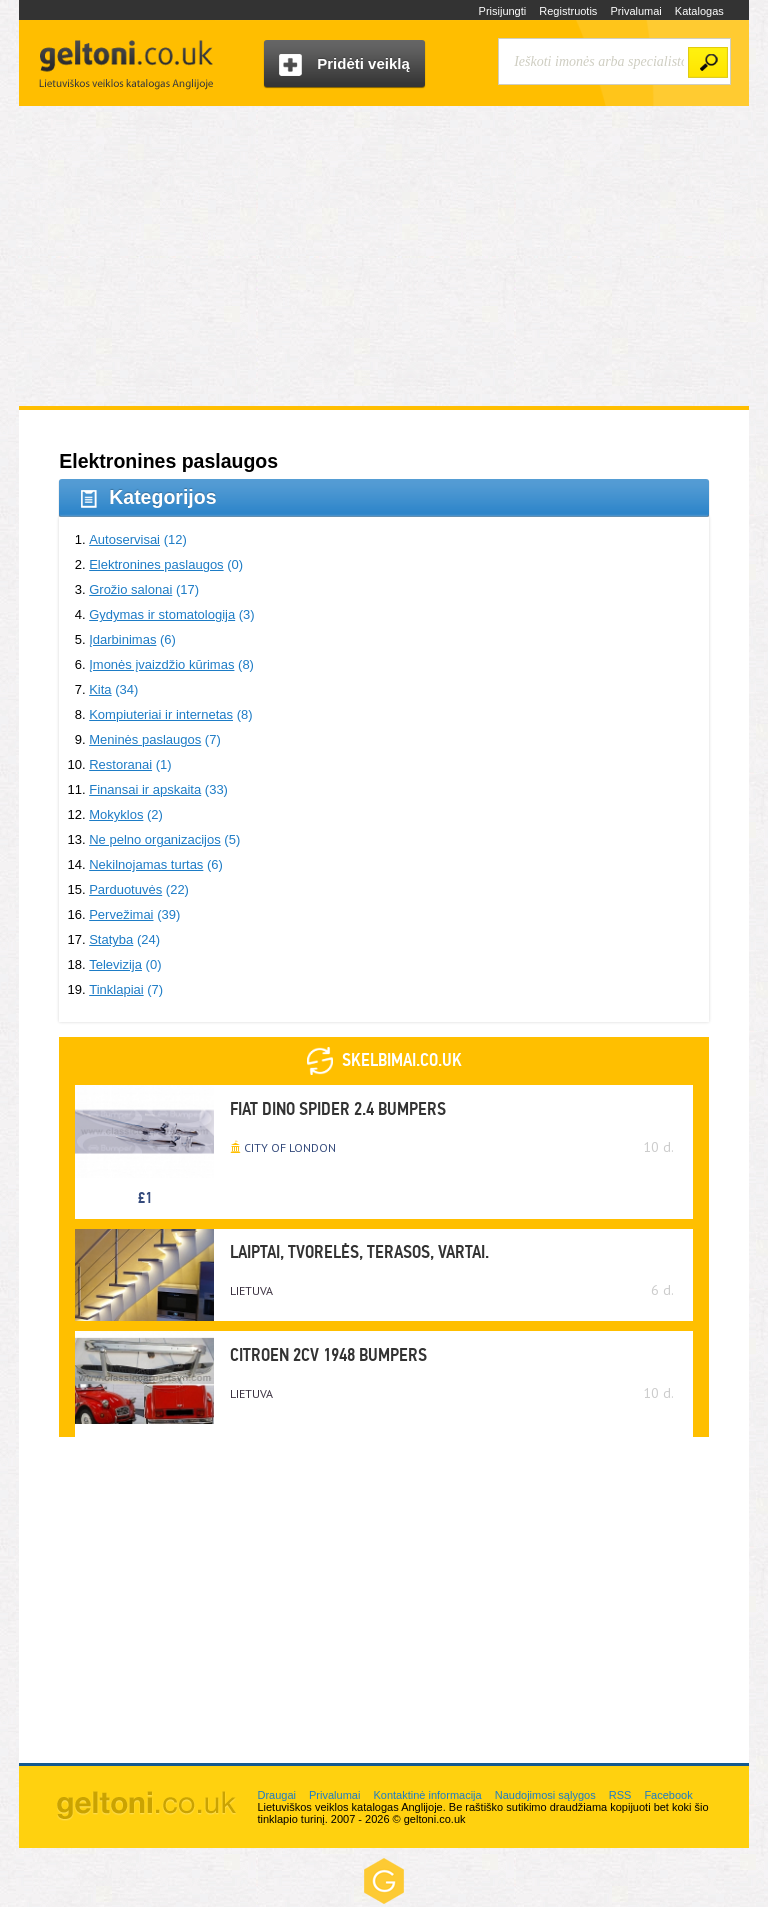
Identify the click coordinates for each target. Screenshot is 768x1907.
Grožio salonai (130, 589)
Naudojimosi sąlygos (545, 1795)
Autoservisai (124, 539)
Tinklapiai (116, 989)
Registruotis (568, 11)
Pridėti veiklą (344, 65)
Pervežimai (121, 914)
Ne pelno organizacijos (155, 839)
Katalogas (699, 11)
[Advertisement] (384, 256)
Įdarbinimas (122, 639)
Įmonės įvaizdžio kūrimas (161, 664)
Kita (100, 689)
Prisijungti (503, 11)
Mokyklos (116, 814)
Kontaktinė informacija (427, 1795)
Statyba (111, 939)
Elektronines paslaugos (156, 564)
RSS (620, 1795)
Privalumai (635, 11)
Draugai (276, 1795)
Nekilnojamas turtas (146, 864)
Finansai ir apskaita (145, 789)
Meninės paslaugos (145, 739)
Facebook (668, 1795)
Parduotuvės (125, 889)
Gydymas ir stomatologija (162, 614)
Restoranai (120, 764)
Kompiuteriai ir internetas (161, 714)
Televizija (115, 964)
